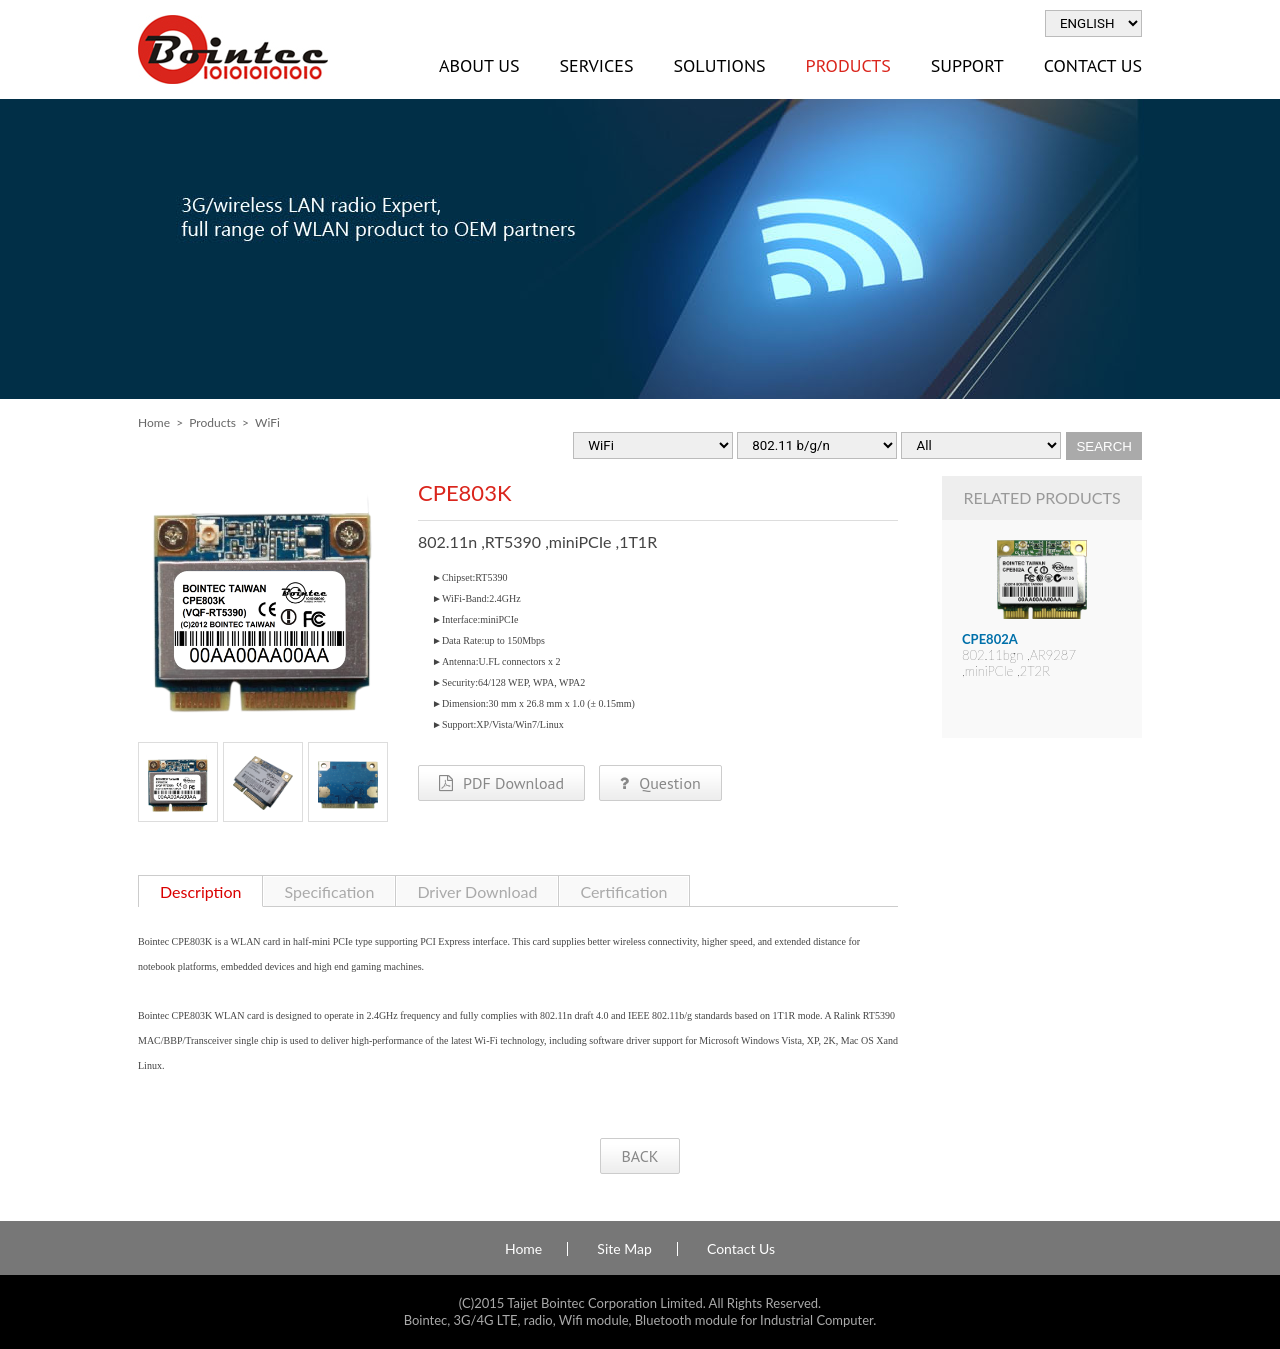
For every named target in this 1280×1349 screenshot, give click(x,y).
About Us (479, 65)
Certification (623, 891)
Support (967, 65)
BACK (639, 1156)
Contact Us (1093, 65)
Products (848, 65)
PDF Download (501, 783)
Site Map (624, 1249)
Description (200, 891)
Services (596, 65)
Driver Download (477, 891)
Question (660, 783)
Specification (329, 891)
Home (154, 422)
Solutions (719, 65)
